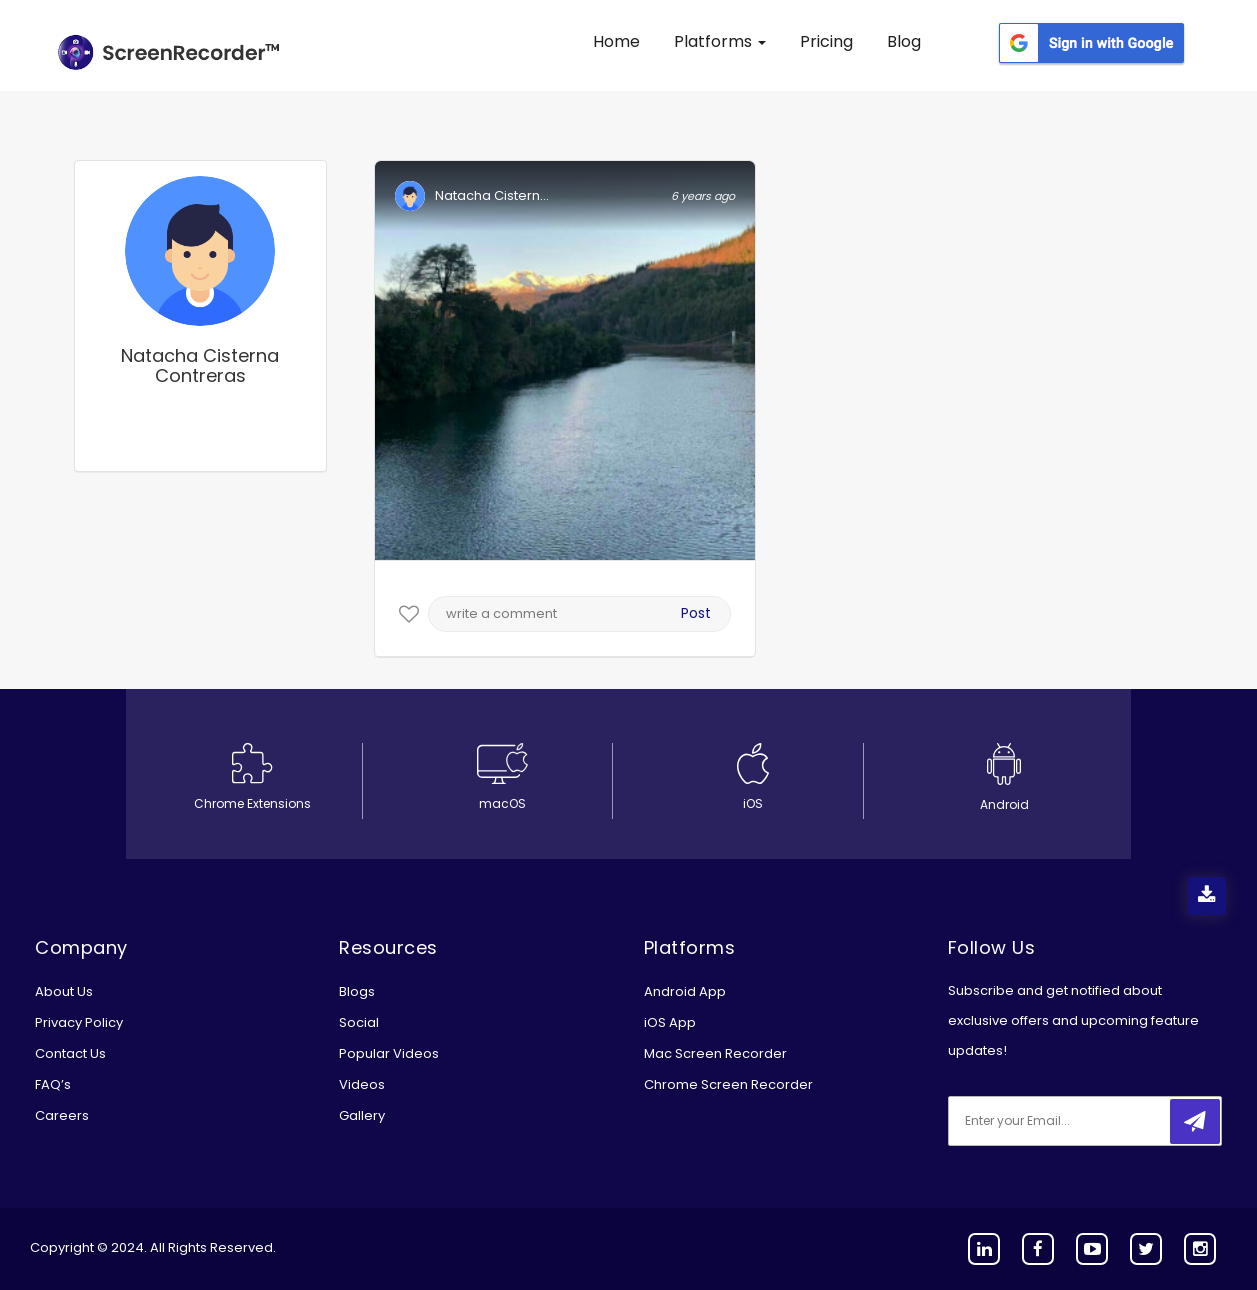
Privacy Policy (79, 1022)
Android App (685, 991)
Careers (62, 1115)
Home (616, 41)
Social (359, 1022)
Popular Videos (389, 1053)
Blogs (357, 991)
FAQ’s (53, 1084)
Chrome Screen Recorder (728, 1084)
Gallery (362, 1115)
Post (696, 613)
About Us (64, 991)
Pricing (826, 41)
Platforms (720, 41)
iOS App (670, 1022)
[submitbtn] (1195, 1121)
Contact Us (70, 1053)
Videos (362, 1084)
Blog (904, 41)
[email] (1081, 1121)
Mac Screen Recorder (715, 1053)
